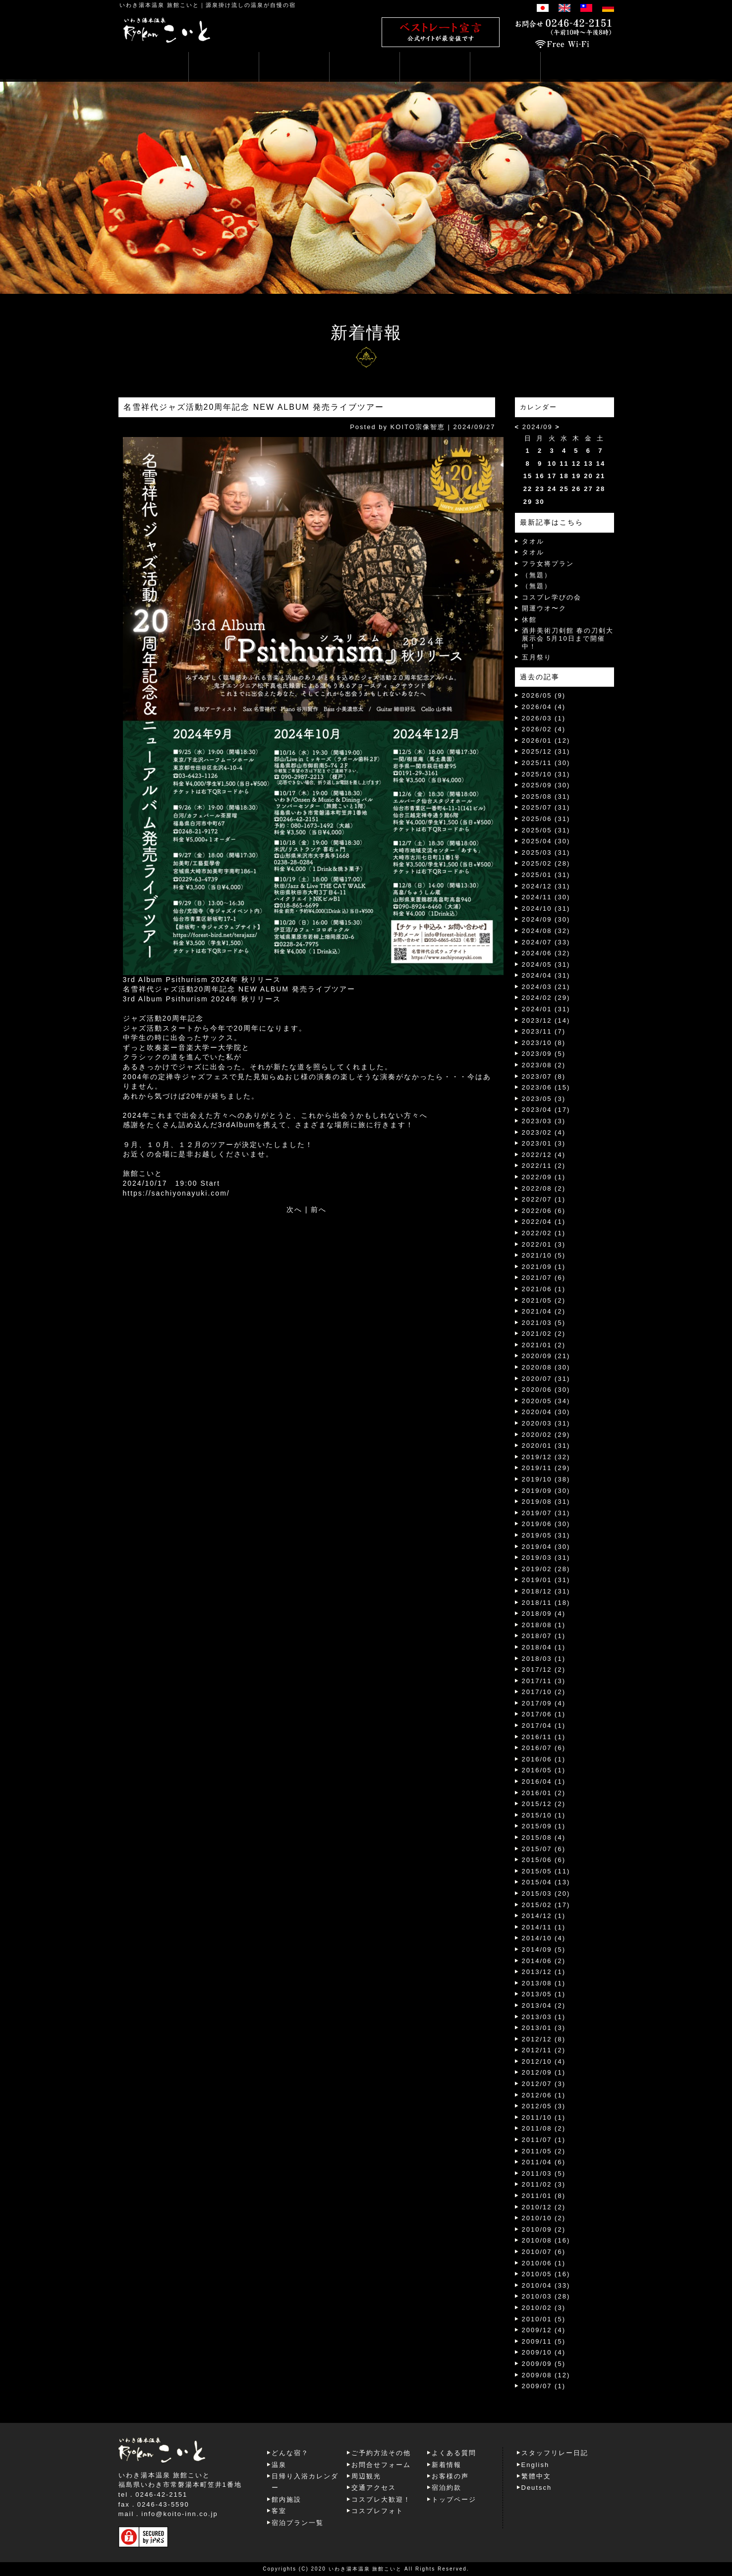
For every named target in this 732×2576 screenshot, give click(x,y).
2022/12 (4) (544, 1154)
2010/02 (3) (544, 2307)
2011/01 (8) (544, 2195)
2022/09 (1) (544, 1177)
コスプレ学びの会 (551, 597)
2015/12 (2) (544, 1804)
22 (527, 489)
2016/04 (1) (544, 1781)
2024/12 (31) (546, 886)
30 (539, 501)
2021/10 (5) (544, 1255)
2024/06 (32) (546, 953)
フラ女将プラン (548, 563)
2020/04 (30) (546, 1412)
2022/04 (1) (544, 1221)
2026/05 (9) (544, 695)
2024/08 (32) (546, 930)
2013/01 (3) (544, 2027)
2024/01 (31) (546, 1009)
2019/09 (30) (546, 1490)
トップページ (454, 2499)
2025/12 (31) (546, 751)
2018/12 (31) (546, 1591)
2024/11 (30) (546, 897)
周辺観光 (366, 2476)
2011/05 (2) (544, 2151)
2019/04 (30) (546, 1546)
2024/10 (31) (546, 908)
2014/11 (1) (544, 1927)
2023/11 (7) (544, 1031)
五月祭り (537, 657)
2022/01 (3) (544, 1244)
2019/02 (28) (546, 1569)
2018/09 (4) (544, 1613)
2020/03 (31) (546, 1423)
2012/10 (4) (544, 2061)
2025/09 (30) (546, 785)
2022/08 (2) (544, 1188)
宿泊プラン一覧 (298, 2522)
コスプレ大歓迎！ (381, 2499)
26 (576, 489)
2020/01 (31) (546, 1445)
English (535, 2464)
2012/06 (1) (544, 2095)
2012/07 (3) (544, 2083)
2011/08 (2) (544, 2128)
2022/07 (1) (544, 1199)
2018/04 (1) (544, 1647)
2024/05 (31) (546, 964)
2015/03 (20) (546, 1893)
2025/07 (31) (546, 807)
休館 (529, 619)
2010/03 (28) (546, 2296)
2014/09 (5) (544, 1949)
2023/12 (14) (546, 1020)
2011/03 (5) (544, 2173)
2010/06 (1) (544, 2263)
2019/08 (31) (546, 1501)
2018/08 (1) (544, 1625)
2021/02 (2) (544, 1333)
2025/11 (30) (546, 763)
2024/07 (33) (546, 942)
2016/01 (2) (544, 1793)
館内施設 (286, 2499)
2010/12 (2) (544, 2207)
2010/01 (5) (544, 2319)
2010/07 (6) (544, 2251)
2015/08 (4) (544, 1837)
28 (600, 489)
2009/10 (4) (544, 2352)
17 (552, 476)
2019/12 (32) (546, 1457)
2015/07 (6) (544, 1849)
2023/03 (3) (544, 1121)
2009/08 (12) (546, 2375)
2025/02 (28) (546, 863)
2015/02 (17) (546, 1905)
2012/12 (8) (544, 2039)
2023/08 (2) (544, 1065)
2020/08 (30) (546, 1367)
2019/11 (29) (546, 1468)
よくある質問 (454, 2453)
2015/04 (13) (546, 1882)
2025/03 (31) (546, 852)
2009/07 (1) (544, 2386)
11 (564, 463)
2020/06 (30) (546, 1389)
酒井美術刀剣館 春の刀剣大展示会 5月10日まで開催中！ (568, 638)
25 (564, 489)
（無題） (537, 575)
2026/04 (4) (544, 707)
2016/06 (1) (544, 1759)
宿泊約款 (446, 2487)
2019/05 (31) (546, 1535)
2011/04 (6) (544, 2162)
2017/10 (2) (544, 1692)
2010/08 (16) (546, 2240)
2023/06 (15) (546, 1087)
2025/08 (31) (546, 796)
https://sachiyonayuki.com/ (176, 1193)
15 (527, 476)
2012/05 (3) (544, 2106)
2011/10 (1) (544, 2117)
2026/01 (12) (546, 740)
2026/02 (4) (544, 729)
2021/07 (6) (544, 1277)
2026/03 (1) (544, 718)
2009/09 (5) (544, 2363)
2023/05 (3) (544, 1098)
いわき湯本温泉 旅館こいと (159, 5)
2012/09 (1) (544, 2072)
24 (552, 489)
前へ (319, 1209)
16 (539, 476)
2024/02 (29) (546, 997)
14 (600, 463)
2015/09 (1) (544, 1826)
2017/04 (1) (544, 1725)
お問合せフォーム (381, 2464)
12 (576, 463)
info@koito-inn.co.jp (179, 2514)
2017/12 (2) (544, 1669)
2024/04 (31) (546, 975)
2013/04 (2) (544, 2005)
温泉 (279, 2464)
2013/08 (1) (544, 1983)
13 (588, 463)
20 (588, 476)
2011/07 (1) (544, 2139)
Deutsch (536, 2487)
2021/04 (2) (544, 1311)
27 (588, 489)
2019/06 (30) (546, 1524)
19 (576, 476)
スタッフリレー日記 (554, 2453)
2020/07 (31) (546, 1378)
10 (552, 463)
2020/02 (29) (546, 1434)
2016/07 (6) (544, 1748)
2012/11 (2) (544, 2050)
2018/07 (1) (544, 1636)
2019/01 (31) (546, 1580)
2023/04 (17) (546, 1109)
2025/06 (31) (546, 818)
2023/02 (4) (544, 1132)
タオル (533, 541)
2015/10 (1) (544, 1815)
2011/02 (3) (544, 2184)
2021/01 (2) (544, 1345)
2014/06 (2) (544, 1961)
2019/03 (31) (546, 1557)
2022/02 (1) (544, 1233)
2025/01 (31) (546, 874)
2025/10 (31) (546, 774)
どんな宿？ (290, 2453)
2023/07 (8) (544, 1076)
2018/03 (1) (544, 1658)
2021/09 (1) (544, 1266)
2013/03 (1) (544, 2017)
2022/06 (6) (544, 1210)
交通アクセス (373, 2487)
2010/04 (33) (546, 2285)
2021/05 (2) (544, 1300)
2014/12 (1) (544, 1915)
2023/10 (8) (544, 1042)
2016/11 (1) (544, 1737)
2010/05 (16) (546, 2274)
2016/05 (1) (544, 1770)
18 (564, 476)
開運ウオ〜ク (544, 608)
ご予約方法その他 (381, 2453)
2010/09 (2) (544, 2229)
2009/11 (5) (544, 2341)
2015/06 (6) (544, 1859)
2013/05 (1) (544, 1994)
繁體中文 (536, 2476)
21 (600, 476)
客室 (279, 2511)
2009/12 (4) (544, 2330)
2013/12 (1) (544, 1971)
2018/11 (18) (546, 1602)
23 (539, 489)
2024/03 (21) (546, 986)
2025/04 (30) (546, 841)
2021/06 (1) (544, 1289)
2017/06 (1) (544, 1714)
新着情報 (446, 2464)
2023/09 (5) (544, 1053)
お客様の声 (450, 2476)
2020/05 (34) (546, 1401)
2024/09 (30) (546, 919)
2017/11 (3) (544, 1681)
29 (527, 501)
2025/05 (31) (546, 830)
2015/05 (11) (546, 1871)
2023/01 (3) (544, 1143)
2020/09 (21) (546, 1356)
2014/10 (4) (544, 1938)
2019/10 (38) (546, 1479)
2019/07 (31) (546, 1513)
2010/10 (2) (544, 2218)
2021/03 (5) (544, 1322)
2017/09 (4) (544, 1703)
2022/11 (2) (544, 1165)
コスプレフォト (377, 2511)
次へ (294, 1209)
